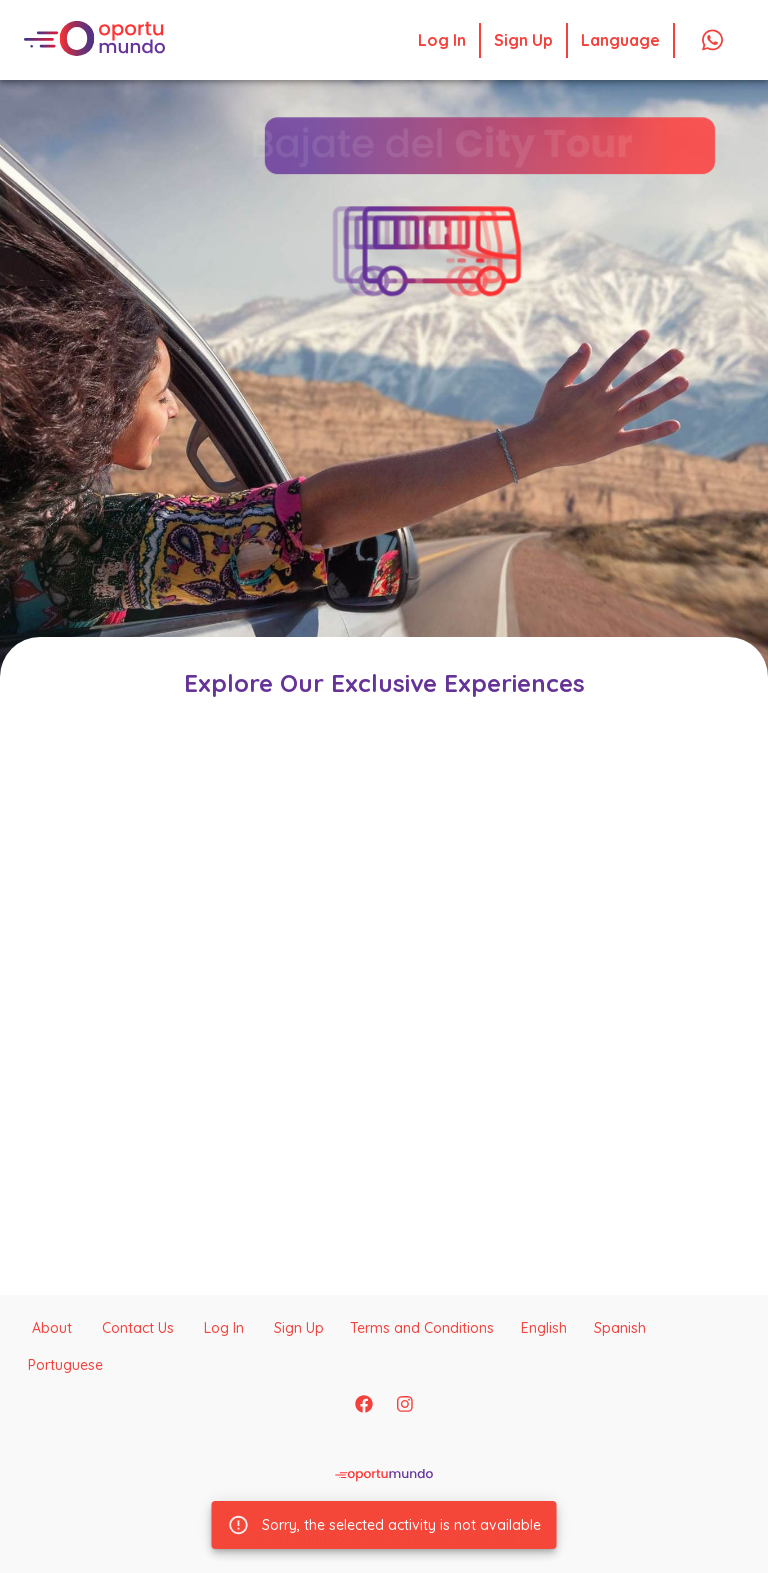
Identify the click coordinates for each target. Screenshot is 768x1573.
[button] (465, 241)
